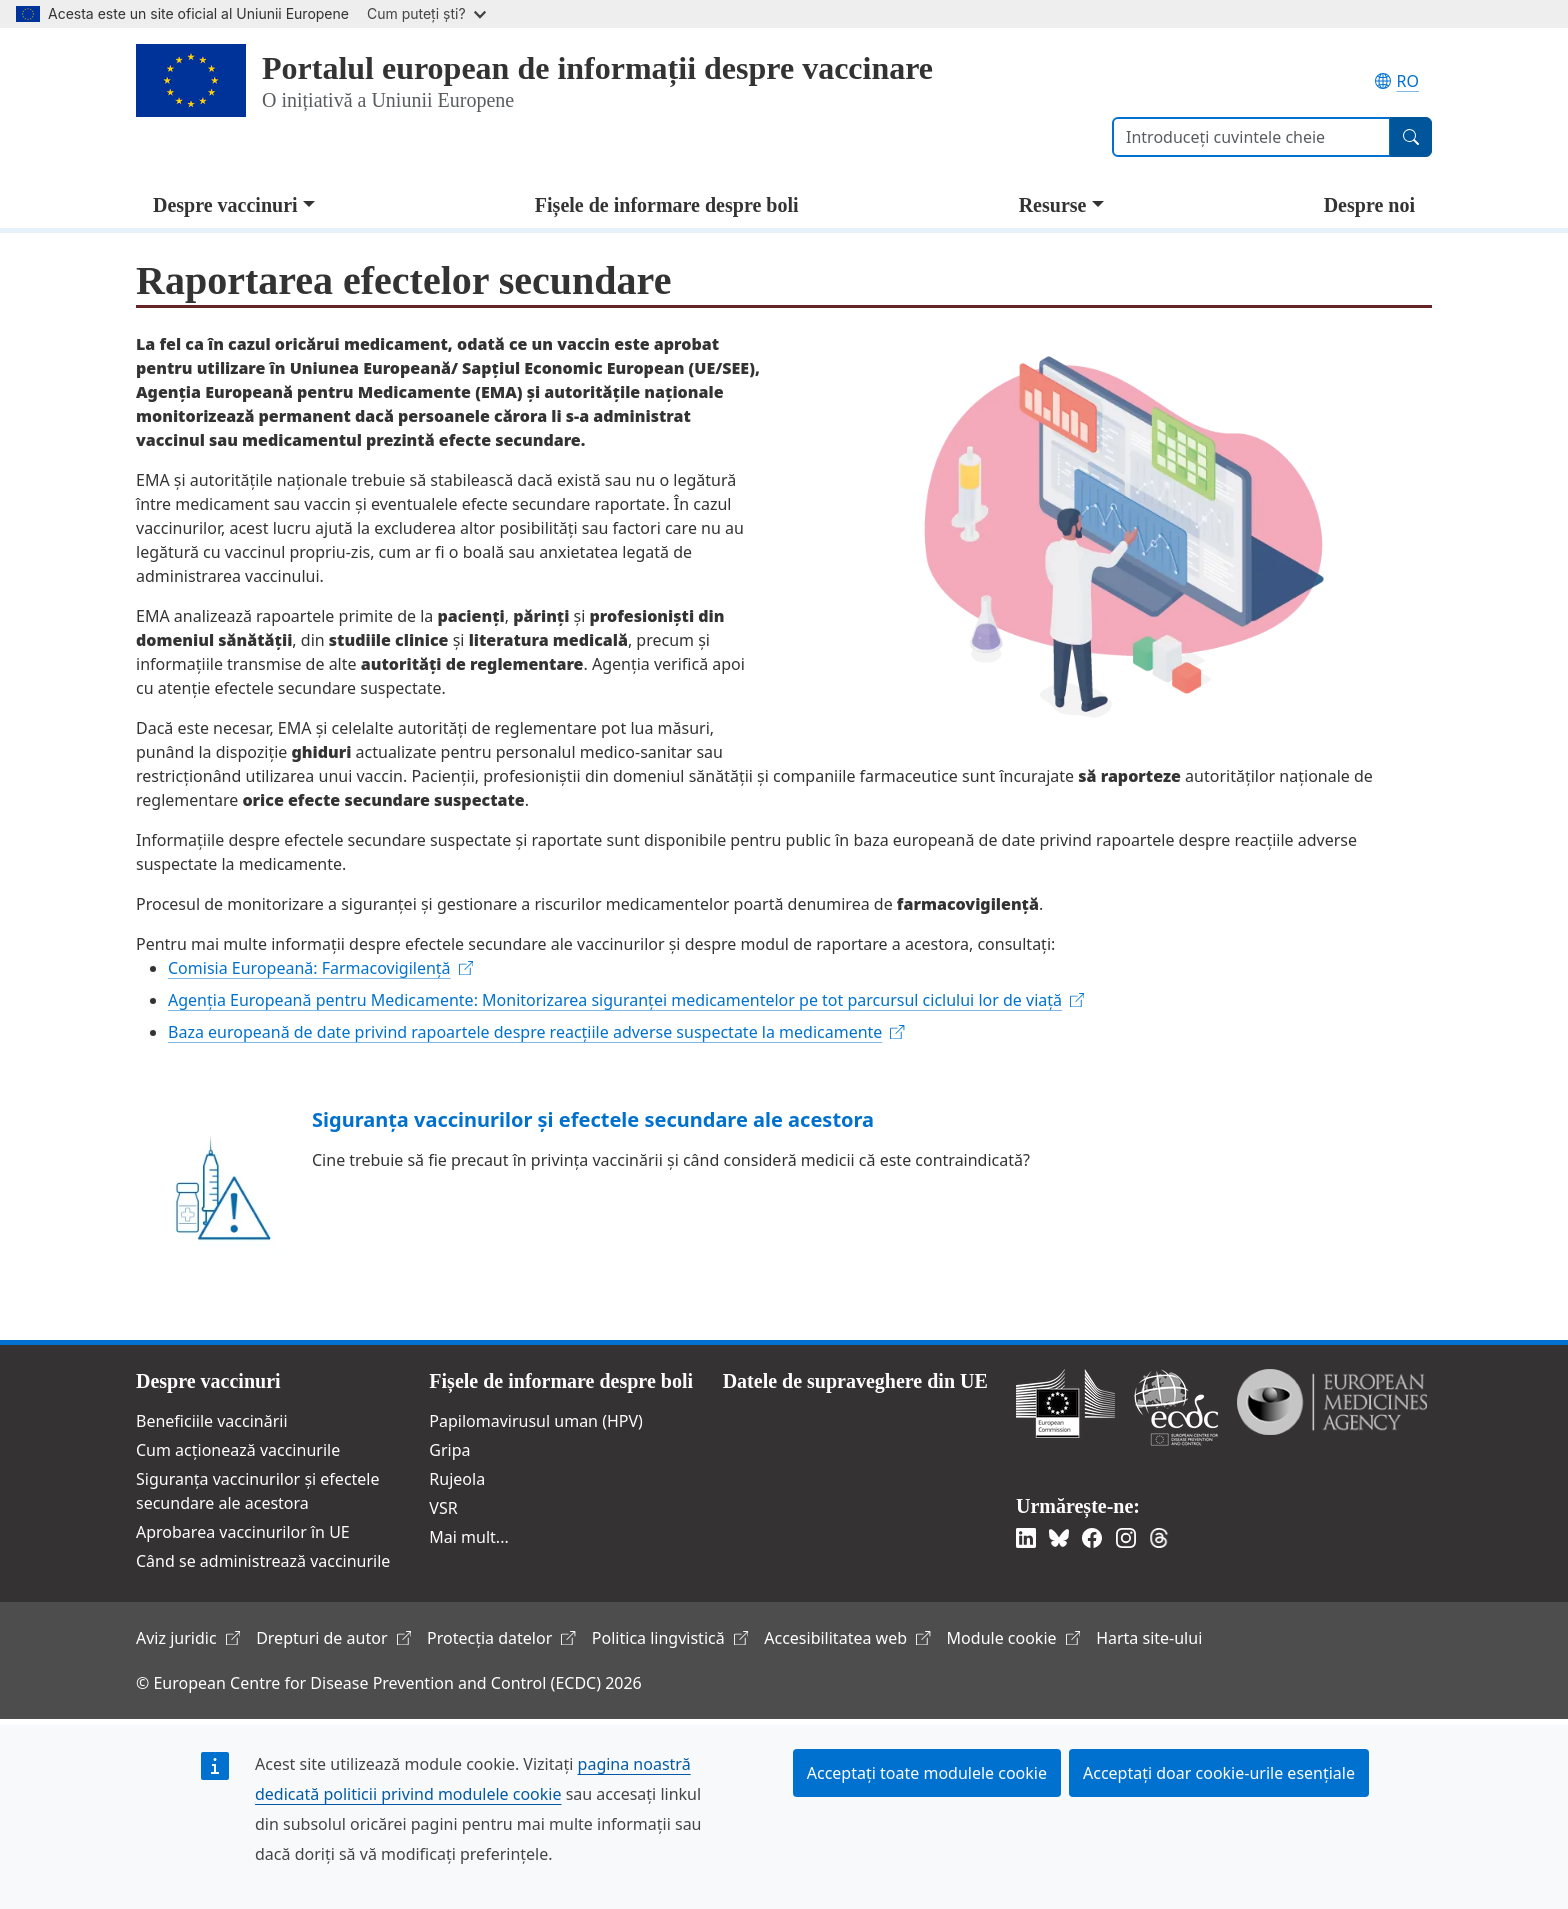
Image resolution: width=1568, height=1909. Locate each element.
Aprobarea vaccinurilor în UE (243, 1532)
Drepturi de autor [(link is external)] (333, 1638)
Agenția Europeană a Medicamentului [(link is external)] (1332, 1402)
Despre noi (1369, 205)
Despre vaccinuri (225, 205)
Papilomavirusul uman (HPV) (536, 1421)
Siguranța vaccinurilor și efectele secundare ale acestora (593, 1120)
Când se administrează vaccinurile (263, 1561)
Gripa (449, 1450)
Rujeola (457, 1479)
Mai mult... (468, 1537)
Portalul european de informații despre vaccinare (597, 68)
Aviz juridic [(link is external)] (188, 1638)
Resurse (1053, 205)
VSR (443, 1508)
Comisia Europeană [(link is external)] (1065, 1403)
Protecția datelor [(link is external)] (501, 1638)
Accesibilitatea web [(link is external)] (847, 1638)
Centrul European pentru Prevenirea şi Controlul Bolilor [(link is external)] (1176, 1407)
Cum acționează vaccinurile (238, 1450)
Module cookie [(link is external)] (1014, 1638)
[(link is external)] (320, 968)
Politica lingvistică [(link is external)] (670, 1638)
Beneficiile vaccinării (212, 1421)
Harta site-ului (1149, 1638)
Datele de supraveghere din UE (855, 1381)
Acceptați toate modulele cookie (927, 1773)
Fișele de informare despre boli (667, 205)
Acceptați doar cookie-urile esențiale (1219, 1773)
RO (1397, 81)
